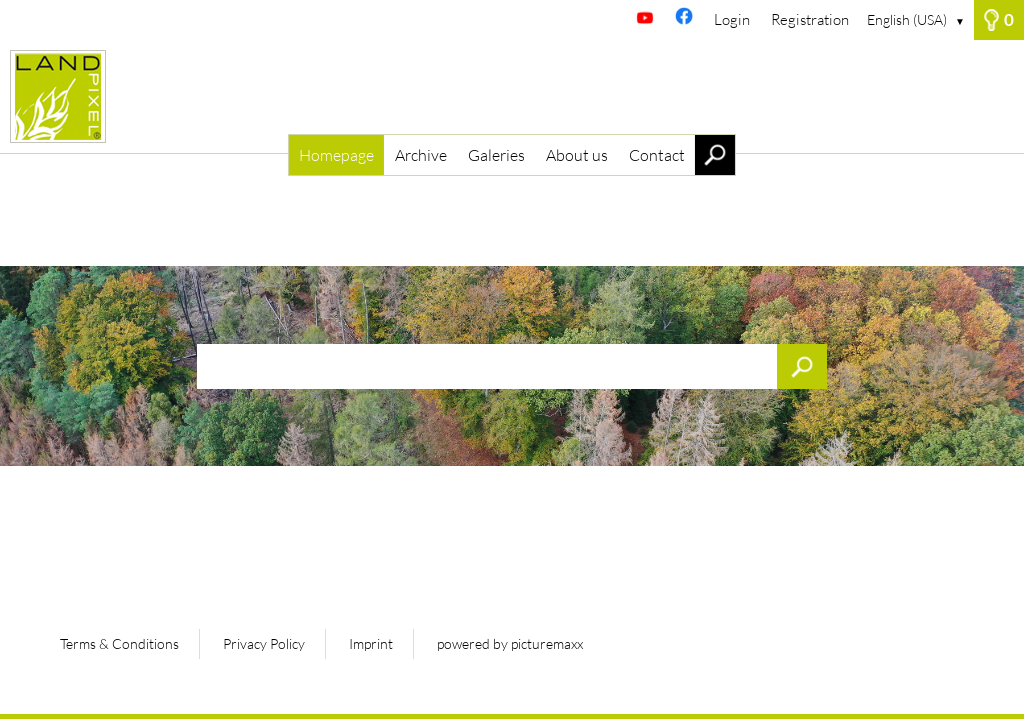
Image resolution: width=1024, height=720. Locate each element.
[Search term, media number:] (512, 366)
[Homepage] (512, 96)
